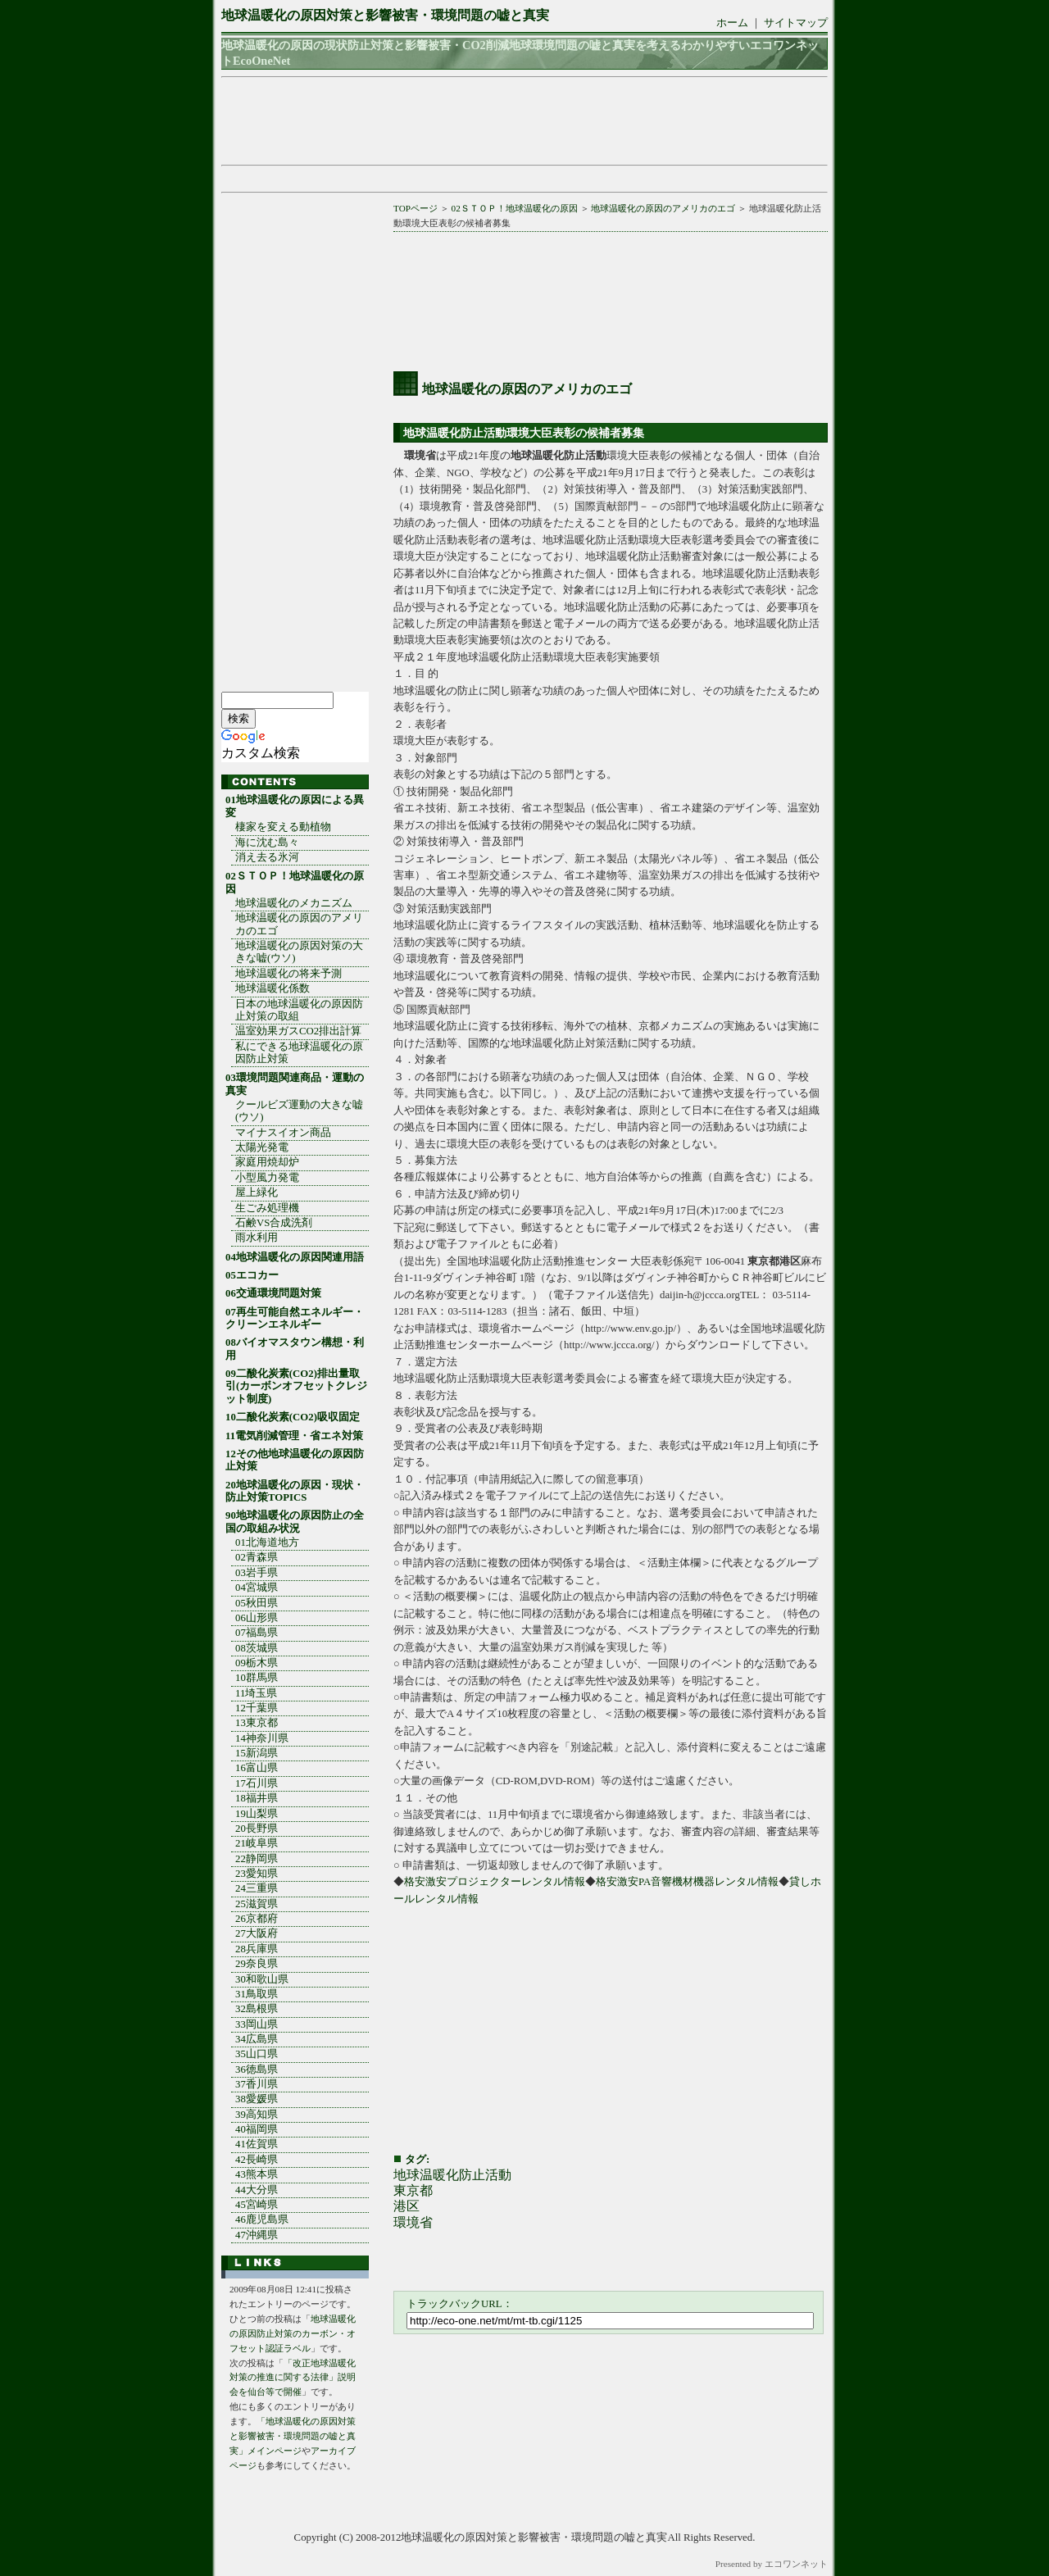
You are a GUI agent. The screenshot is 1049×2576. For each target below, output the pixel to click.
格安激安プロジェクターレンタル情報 (494, 1882)
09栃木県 (256, 1663)
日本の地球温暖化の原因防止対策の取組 (299, 1010)
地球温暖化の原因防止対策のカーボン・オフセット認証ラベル (292, 2333)
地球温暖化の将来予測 (288, 973)
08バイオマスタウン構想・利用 (294, 1349)
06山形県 (256, 1618)
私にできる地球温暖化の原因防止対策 (299, 1053)
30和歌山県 (261, 1979)
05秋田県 (256, 1603)
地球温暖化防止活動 (452, 2175)
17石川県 (256, 1783)
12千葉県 (256, 1708)
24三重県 (256, 1888)
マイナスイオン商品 (283, 1132)
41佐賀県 (256, 2144)
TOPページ (415, 208)
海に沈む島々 (267, 842)
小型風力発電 (267, 1178)
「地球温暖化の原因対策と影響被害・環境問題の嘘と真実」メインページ (292, 2436)
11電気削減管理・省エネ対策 (294, 1436)
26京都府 (256, 1918)
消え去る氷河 (267, 857)
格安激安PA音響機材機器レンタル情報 (687, 1882)
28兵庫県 (256, 1949)
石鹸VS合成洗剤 (273, 1223)
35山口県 (256, 2054)
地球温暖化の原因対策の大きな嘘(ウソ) (299, 952)
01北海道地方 (267, 1542)
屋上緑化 (256, 1192)
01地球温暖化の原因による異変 (294, 806)
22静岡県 (256, 1859)
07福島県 (256, 1632)
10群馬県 (256, 1677)
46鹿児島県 (261, 2219)
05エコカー (252, 1275)
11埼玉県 (256, 1693)
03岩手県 (256, 1573)
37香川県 (256, 2084)
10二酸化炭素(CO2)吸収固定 (292, 1417)
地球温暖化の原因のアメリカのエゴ (663, 208)
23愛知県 (256, 1873)
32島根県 (256, 2009)
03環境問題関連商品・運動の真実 (294, 1084)
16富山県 (256, 1768)
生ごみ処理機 (267, 1208)
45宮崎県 (256, 2204)
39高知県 (256, 2114)
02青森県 (256, 1557)
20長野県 (256, 1828)
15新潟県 (256, 1753)
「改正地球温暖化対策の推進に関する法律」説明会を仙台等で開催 (292, 2377)
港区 (406, 2206)
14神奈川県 (261, 1738)
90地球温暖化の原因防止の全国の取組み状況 (294, 1521)
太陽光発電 (261, 1147)
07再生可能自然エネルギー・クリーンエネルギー (294, 1318)
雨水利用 (256, 1237)
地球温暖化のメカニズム (293, 903)
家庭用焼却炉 (267, 1162)
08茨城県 (256, 1648)
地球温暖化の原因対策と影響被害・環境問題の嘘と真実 (385, 15)
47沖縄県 (256, 2235)
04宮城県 (256, 1587)
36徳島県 (256, 2069)
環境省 (413, 2222)
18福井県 (256, 1798)
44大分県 (256, 2190)
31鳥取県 (256, 1994)
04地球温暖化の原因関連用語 (294, 1257)
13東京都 (256, 1723)
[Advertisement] (519, 121)
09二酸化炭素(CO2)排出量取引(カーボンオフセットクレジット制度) (296, 1386)
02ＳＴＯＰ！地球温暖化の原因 (515, 208)
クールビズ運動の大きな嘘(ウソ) (299, 1111)
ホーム (732, 23)
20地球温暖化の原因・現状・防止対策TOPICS (294, 1491)
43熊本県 (256, 2174)
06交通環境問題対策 (273, 1293)
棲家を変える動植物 (283, 827)
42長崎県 (256, 2159)
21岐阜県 (256, 1843)
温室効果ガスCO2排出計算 (298, 1031)
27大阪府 (256, 1933)
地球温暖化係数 (272, 988)
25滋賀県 (256, 1904)
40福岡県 (256, 2129)
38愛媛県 (256, 2099)
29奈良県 (256, 1963)
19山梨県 (256, 1814)
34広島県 (256, 2039)
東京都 (413, 2190)
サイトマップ (796, 23)
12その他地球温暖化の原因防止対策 (294, 1460)
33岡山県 (256, 2024)
